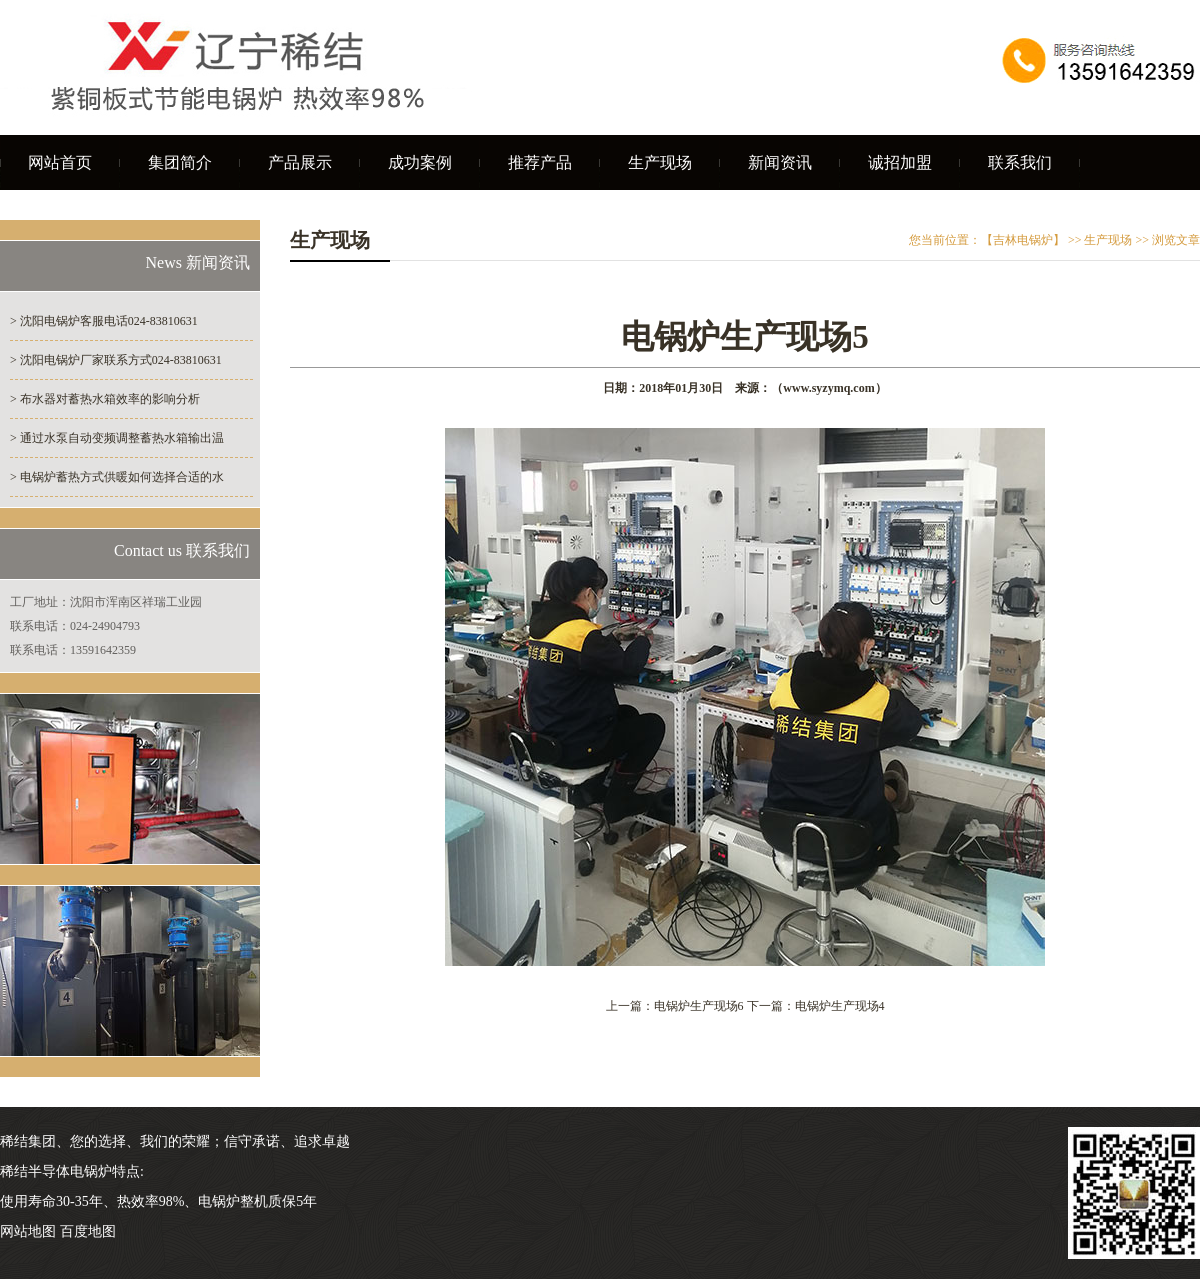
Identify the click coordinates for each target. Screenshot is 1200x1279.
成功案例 (420, 162)
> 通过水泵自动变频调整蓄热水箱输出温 (117, 438)
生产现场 (660, 162)
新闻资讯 (780, 162)
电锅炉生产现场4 (840, 1006)
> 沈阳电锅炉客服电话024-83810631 (104, 321)
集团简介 (180, 162)
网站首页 (60, 162)
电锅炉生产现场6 (699, 1006)
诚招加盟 (900, 162)
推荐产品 (540, 162)
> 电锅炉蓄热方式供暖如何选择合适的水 (117, 477)
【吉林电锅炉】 (1023, 240)
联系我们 (1020, 162)
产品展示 (300, 162)
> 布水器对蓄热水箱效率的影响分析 (105, 399)
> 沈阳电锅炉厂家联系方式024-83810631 (116, 360)
